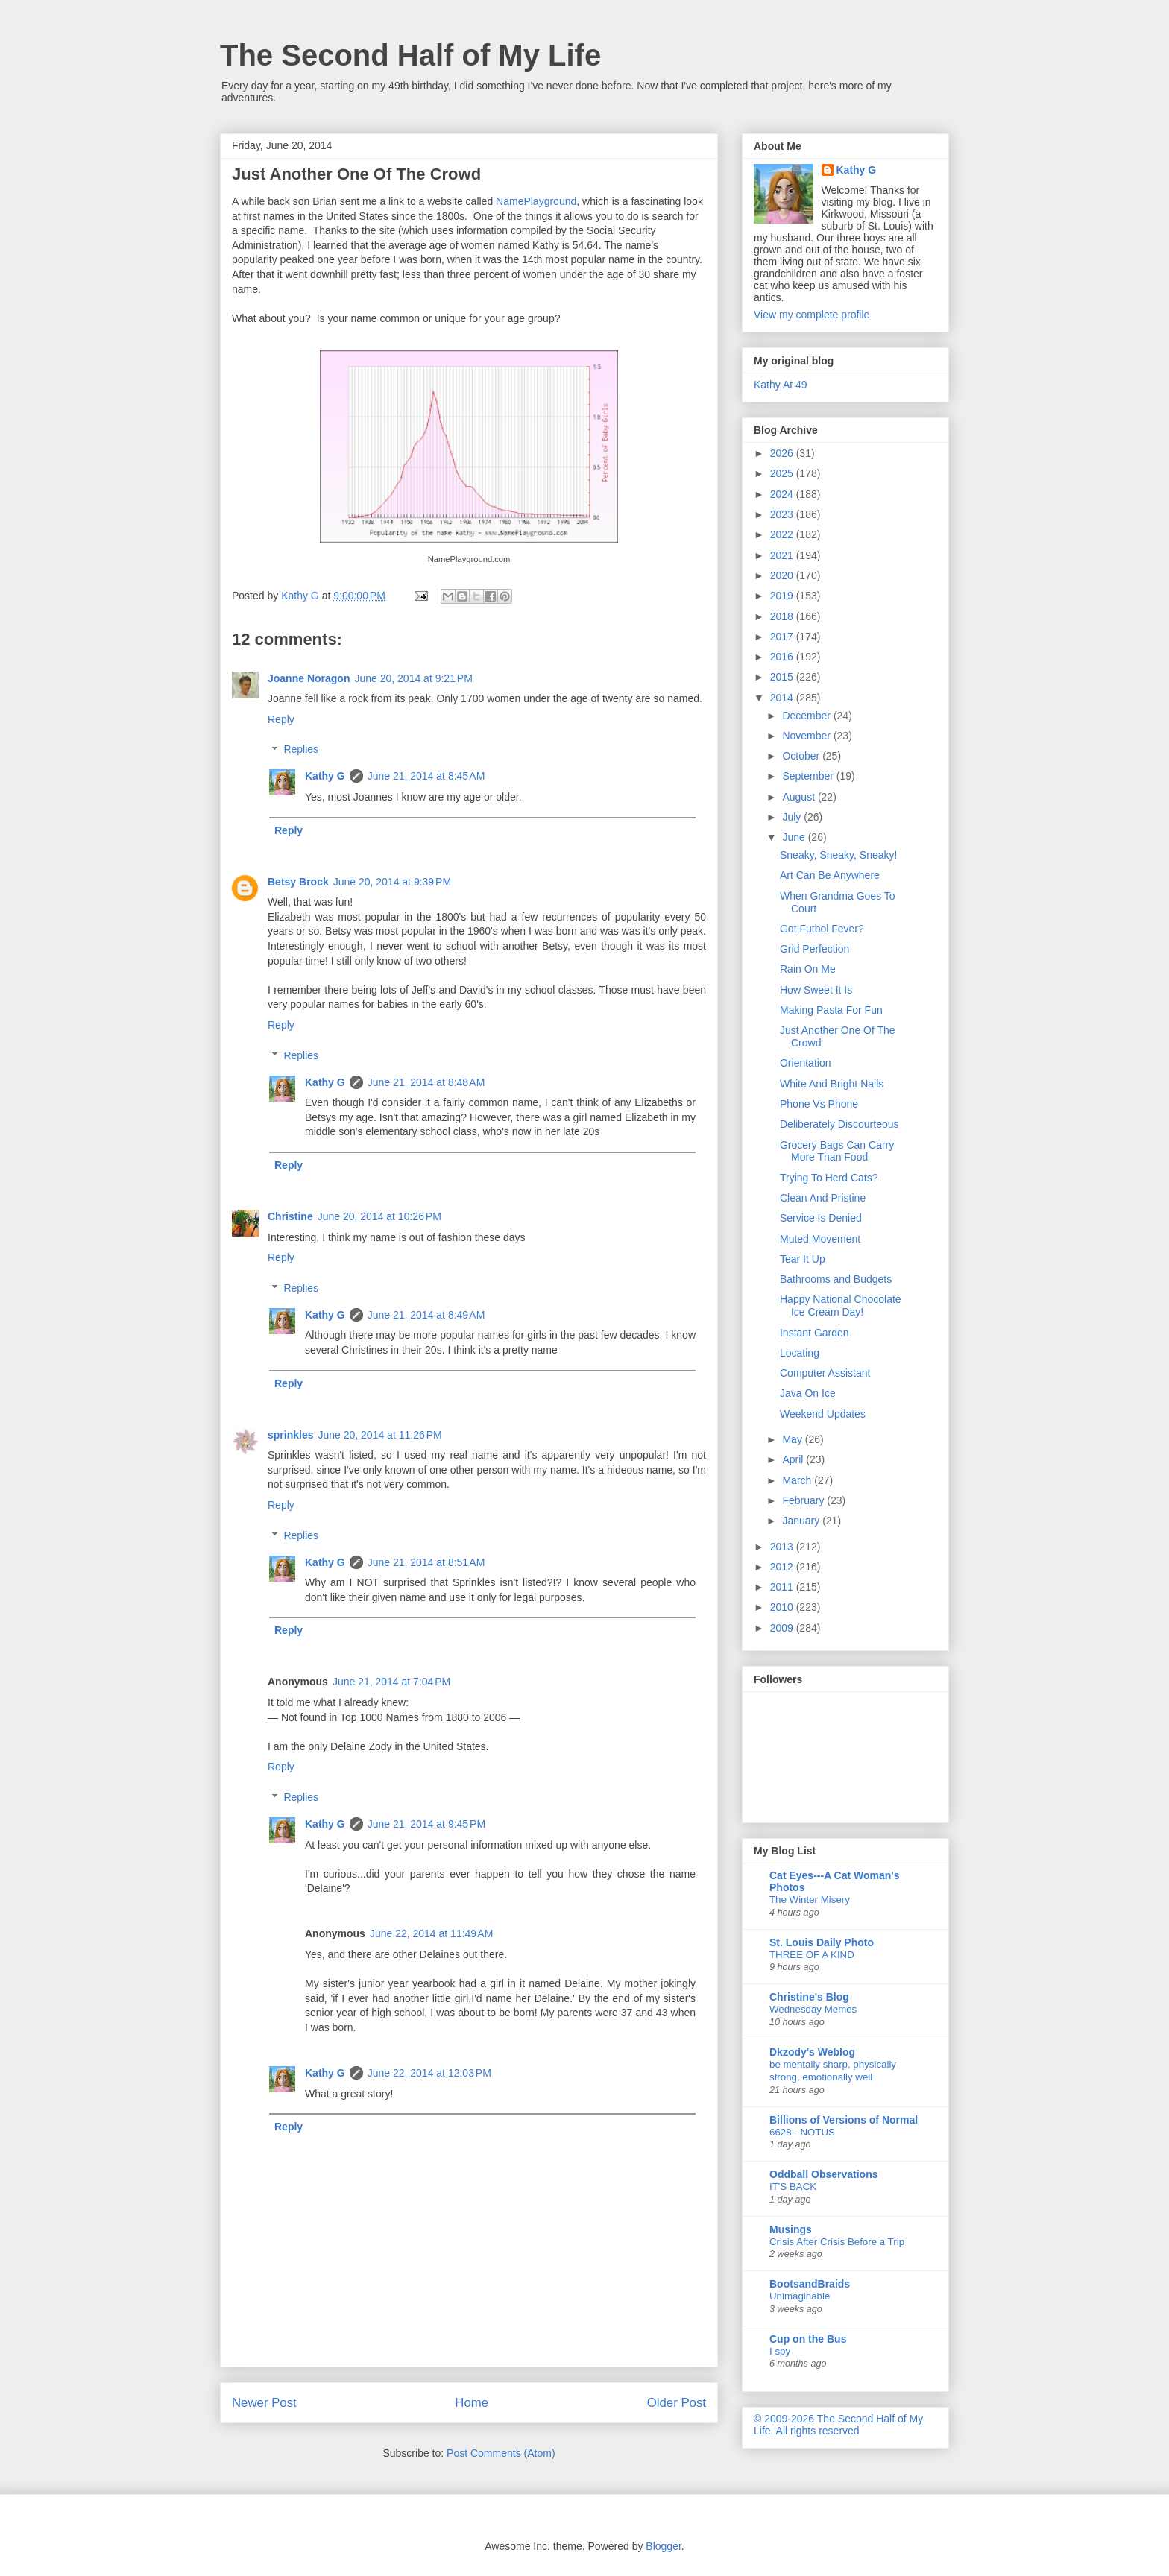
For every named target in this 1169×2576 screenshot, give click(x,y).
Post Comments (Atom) (501, 2453)
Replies (300, 750)
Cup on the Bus (807, 2339)
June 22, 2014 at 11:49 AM (431, 1933)
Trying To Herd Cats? (829, 1178)
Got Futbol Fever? (822, 929)
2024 (783, 494)
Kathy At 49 (780, 385)
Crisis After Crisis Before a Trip (836, 2241)
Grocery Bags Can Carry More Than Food (837, 1151)
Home (471, 2403)
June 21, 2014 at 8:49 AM (426, 1315)
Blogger (663, 2546)
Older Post (676, 2403)
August (799, 797)
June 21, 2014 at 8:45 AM (426, 776)
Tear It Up (802, 1259)
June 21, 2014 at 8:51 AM (426, 1562)
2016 (783, 657)
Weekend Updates (823, 1414)
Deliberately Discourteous (839, 1124)
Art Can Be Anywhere (830, 875)
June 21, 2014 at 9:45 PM (426, 1824)
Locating (799, 1353)
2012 (783, 1567)
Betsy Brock (298, 882)
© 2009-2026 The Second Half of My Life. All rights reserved (838, 2425)
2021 (783, 555)
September (809, 776)
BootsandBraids (809, 2284)
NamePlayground (536, 201)
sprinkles (290, 1435)
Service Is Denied (821, 1218)
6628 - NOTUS (802, 2132)
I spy (779, 2351)
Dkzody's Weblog (812, 2052)
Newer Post (264, 2403)
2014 (783, 698)
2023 (783, 514)
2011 (783, 1587)
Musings (790, 2229)
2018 (783, 616)
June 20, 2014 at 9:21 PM (413, 678)
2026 (783, 453)
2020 (783, 575)
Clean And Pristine (823, 1198)
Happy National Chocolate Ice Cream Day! (840, 1305)
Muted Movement (820, 1239)
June (794, 837)
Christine (290, 1216)
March (798, 1480)
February (804, 1500)
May (793, 1439)
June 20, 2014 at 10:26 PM (379, 1216)
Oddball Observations (823, 2174)
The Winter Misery (809, 1899)
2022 (783, 534)
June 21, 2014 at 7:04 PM (391, 1682)
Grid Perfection (814, 949)
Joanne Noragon (309, 678)
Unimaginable (799, 2296)
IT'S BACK (792, 2186)
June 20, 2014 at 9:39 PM (392, 882)
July (793, 817)
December (807, 716)
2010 (783, 1607)
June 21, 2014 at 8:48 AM (426, 1082)
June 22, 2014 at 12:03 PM (429, 2073)
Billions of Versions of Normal (843, 2120)
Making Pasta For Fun (831, 1010)
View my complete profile (811, 315)
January (802, 1521)
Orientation (805, 1063)
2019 (783, 596)
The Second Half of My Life (410, 55)
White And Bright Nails (831, 1084)
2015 (783, 677)
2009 (783, 1628)
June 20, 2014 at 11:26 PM (379, 1435)
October (802, 756)
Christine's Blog (809, 1997)
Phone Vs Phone (819, 1104)
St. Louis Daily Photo (821, 1942)
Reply (281, 719)
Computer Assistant (825, 1373)
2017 (783, 637)
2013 (783, 1547)
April (794, 1459)
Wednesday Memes (813, 2009)
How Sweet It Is (816, 990)
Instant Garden (814, 1333)
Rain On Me (808, 969)
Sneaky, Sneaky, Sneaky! (838, 855)
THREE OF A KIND (811, 1954)
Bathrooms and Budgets (836, 1279)
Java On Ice (808, 1393)
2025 (783, 473)
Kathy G (325, 776)
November (807, 736)
